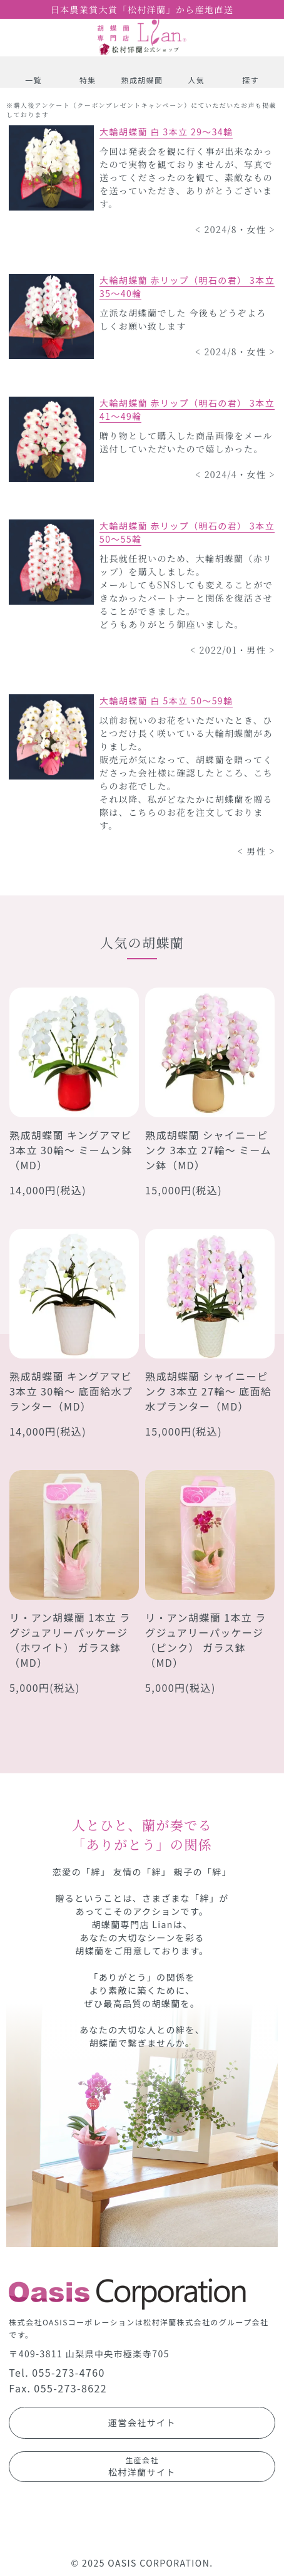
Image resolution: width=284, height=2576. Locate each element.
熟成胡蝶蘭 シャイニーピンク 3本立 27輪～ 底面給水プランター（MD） (208, 1391)
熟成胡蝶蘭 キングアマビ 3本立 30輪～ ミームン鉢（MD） (71, 1149)
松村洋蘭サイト (142, 2466)
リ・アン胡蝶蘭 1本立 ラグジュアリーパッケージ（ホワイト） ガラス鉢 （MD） (70, 1640)
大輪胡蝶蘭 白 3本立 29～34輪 (166, 131)
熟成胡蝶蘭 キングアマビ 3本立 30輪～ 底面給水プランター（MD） (71, 1391)
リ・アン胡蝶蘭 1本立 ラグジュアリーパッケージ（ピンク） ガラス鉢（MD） (205, 1640)
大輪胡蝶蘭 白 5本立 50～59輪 (166, 700)
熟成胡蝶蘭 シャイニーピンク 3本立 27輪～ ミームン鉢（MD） (208, 1149)
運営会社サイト (142, 2422)
